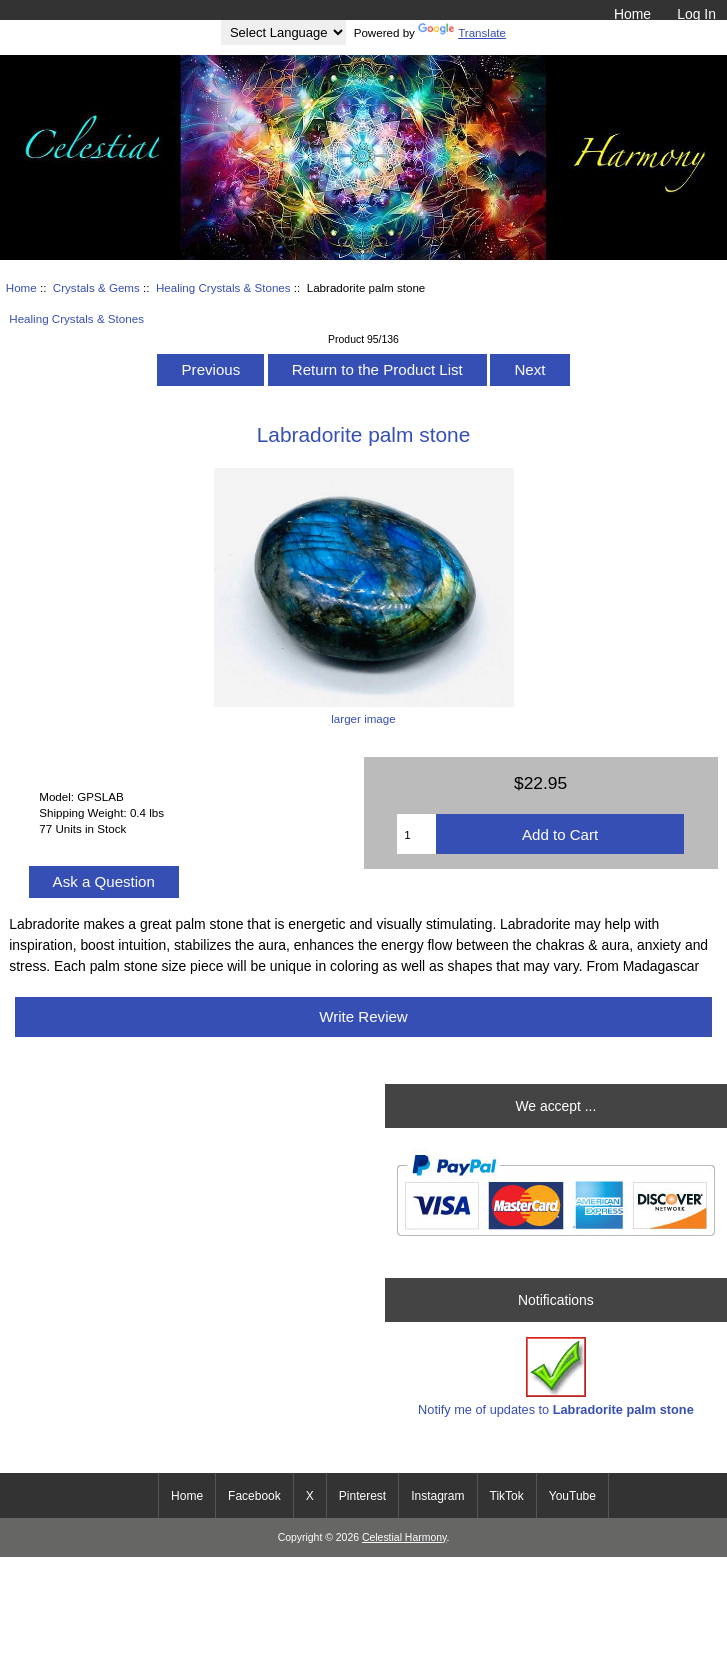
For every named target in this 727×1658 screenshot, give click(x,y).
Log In (696, 14)
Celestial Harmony (404, 1537)
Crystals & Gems (96, 287)
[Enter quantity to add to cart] (416, 834)
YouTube (572, 1496)
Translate (462, 32)
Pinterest (362, 1496)
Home (632, 14)
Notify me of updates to (556, 1376)
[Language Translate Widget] (283, 32)
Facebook (254, 1496)
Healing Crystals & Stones (223, 287)
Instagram (437, 1496)
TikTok (507, 1496)
